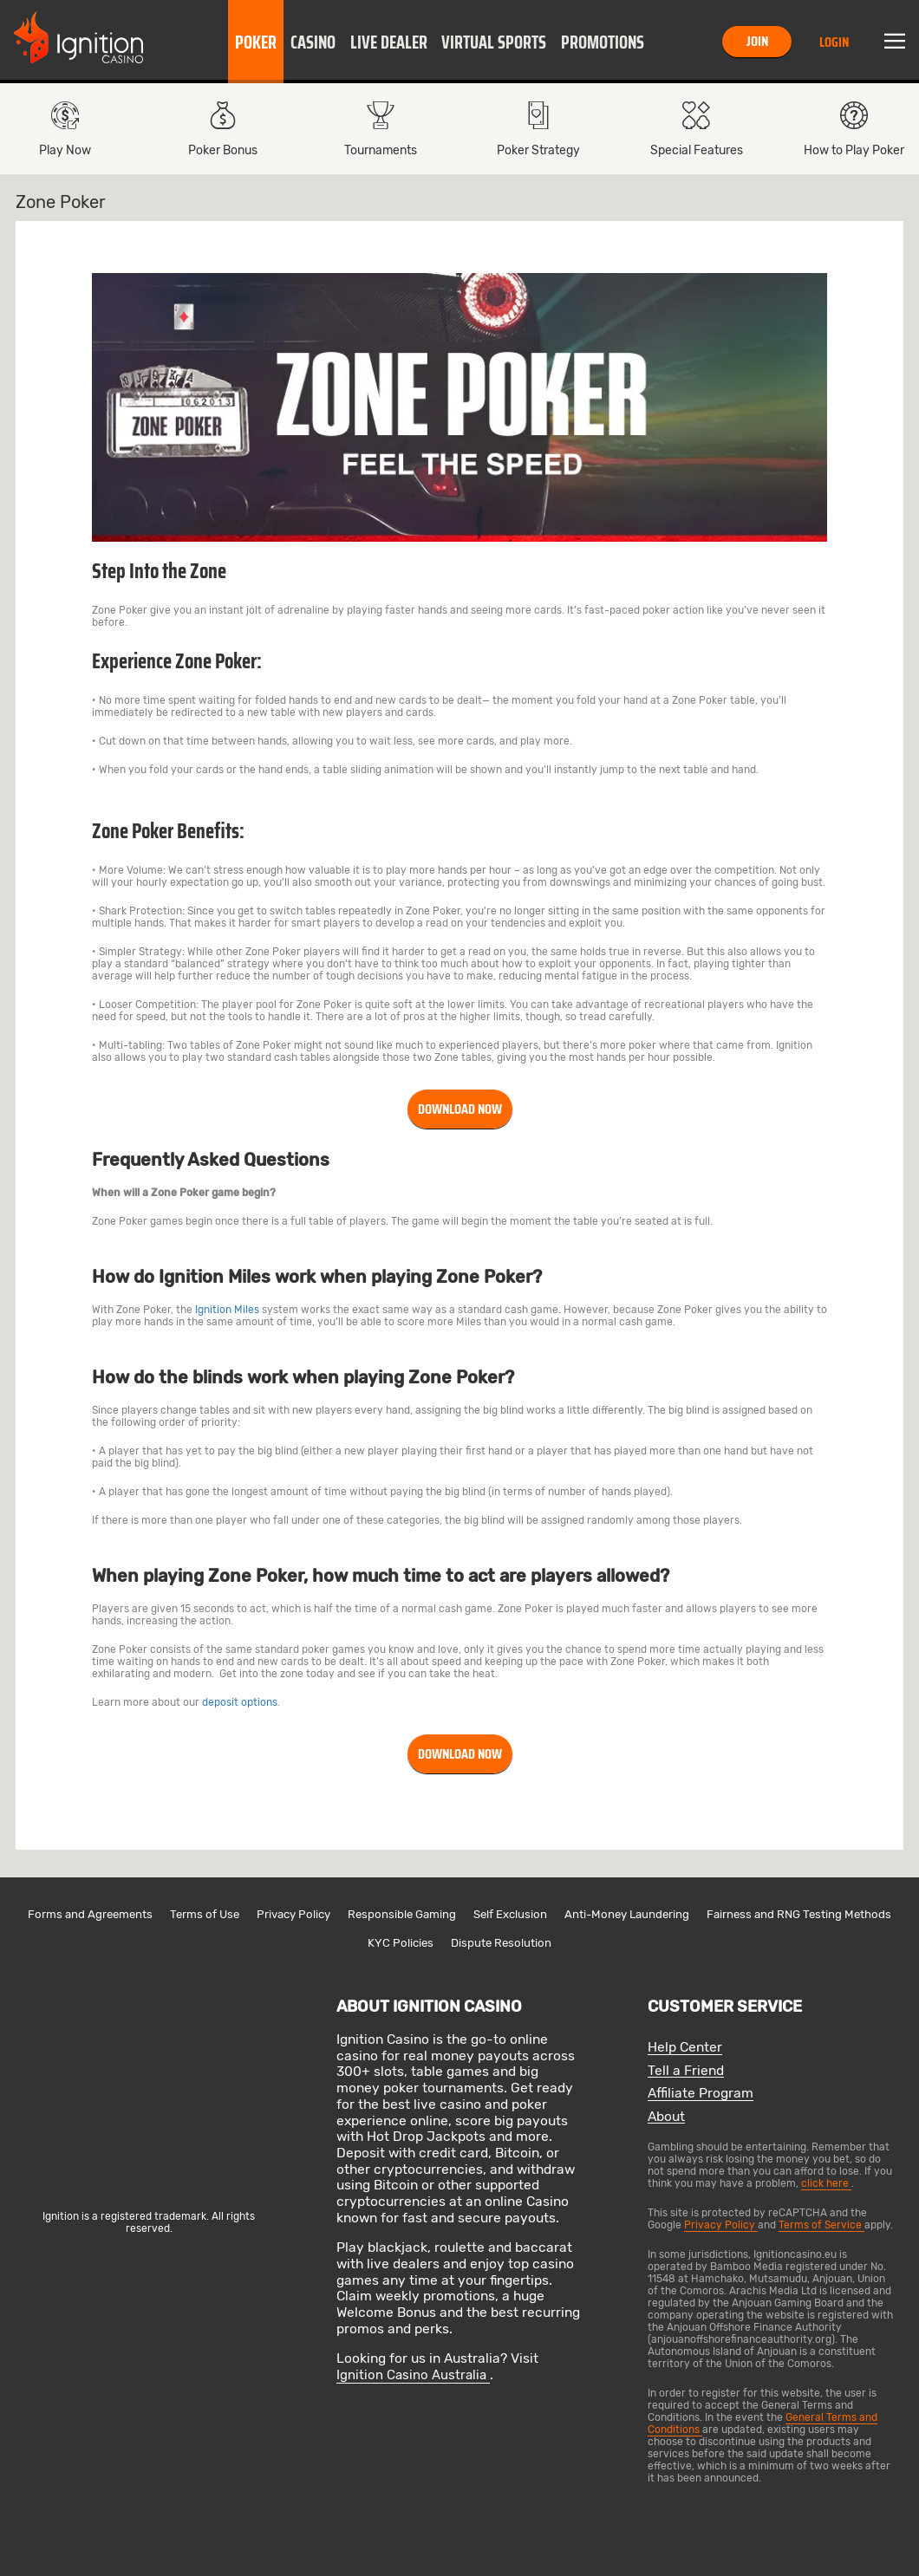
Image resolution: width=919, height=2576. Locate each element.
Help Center (685, 2047)
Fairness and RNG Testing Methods (799, 1914)
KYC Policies (400, 1942)
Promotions (602, 42)
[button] (256, 41)
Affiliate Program (700, 2093)
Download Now (460, 1109)
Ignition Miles (227, 1310)
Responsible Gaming (402, 1914)
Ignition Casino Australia (413, 2375)
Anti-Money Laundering (626, 1914)
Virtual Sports (493, 42)
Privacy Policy (293, 1914)
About (666, 2117)
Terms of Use (204, 1914)
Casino (313, 42)
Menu (894, 41)
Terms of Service (821, 2225)
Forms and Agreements (90, 1914)
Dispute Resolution (501, 1942)
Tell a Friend (686, 2071)
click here (826, 2183)
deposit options (239, 1702)
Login (834, 42)
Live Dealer (388, 42)
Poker (256, 42)
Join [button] (757, 41)
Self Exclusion (510, 1914)
